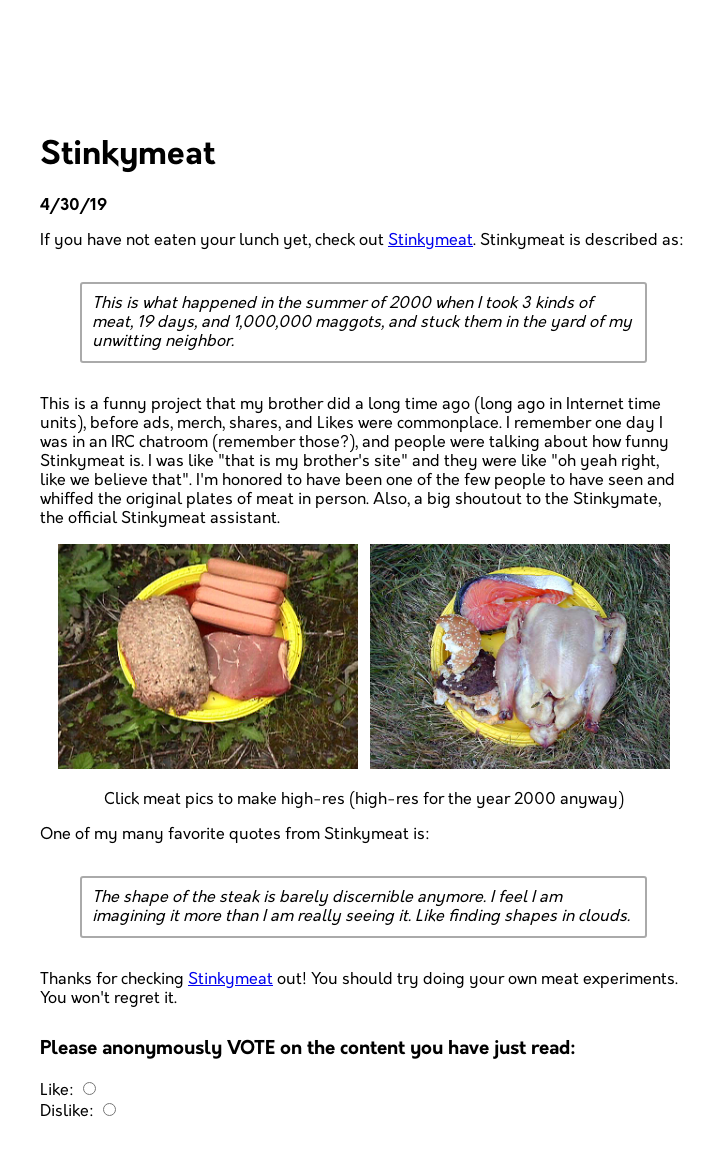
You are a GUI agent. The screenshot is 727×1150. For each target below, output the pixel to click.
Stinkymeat (430, 240)
